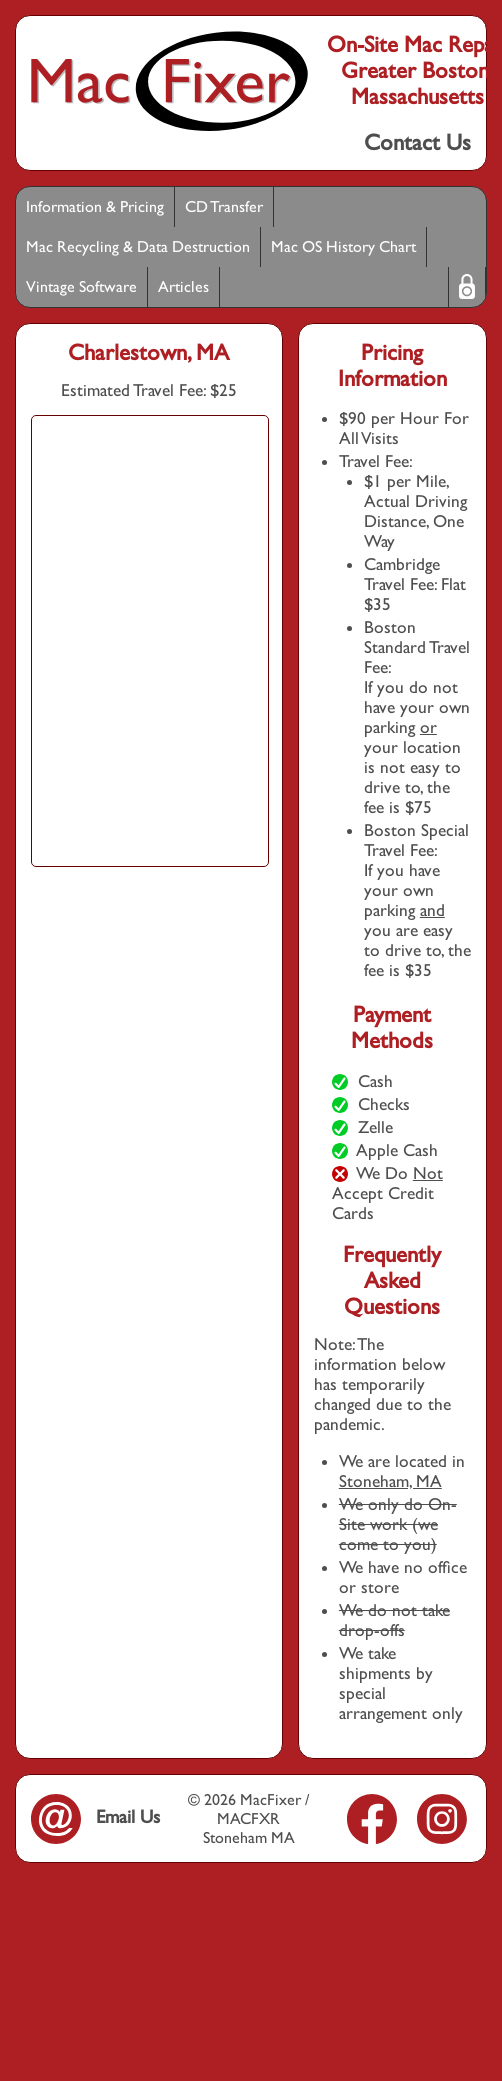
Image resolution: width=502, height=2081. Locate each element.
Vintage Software (81, 286)
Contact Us (417, 142)
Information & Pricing (95, 206)
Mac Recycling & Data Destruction (138, 246)
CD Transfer (224, 206)
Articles (183, 286)
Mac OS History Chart (343, 246)
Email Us (95, 1816)
